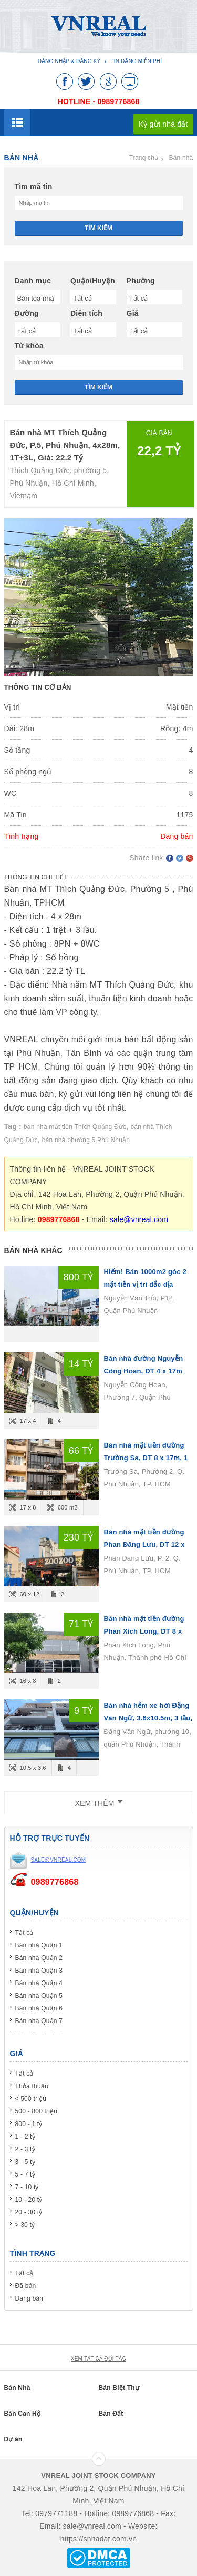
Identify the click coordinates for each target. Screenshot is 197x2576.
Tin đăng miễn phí (136, 61)
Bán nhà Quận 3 (39, 1970)
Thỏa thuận (31, 2086)
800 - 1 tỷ (29, 2124)
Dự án (13, 2439)
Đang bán (29, 2298)
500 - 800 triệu (36, 2111)
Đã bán (25, 2286)
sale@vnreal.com (139, 1219)
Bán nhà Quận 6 (39, 2008)
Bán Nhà (17, 2388)
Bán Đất (111, 2413)
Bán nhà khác (33, 1250)
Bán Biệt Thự (119, 2388)
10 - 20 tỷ (29, 2199)
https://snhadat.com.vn (98, 2538)
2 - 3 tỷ (25, 2149)
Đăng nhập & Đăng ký (69, 61)
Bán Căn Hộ (22, 2413)
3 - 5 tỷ (25, 2162)
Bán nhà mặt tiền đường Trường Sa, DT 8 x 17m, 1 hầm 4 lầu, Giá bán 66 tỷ (146, 1457)
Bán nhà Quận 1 (39, 1945)
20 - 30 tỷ (29, 2212)
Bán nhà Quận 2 (39, 1958)
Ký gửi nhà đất (163, 124)
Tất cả (24, 1932)
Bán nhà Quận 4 (39, 1983)
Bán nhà (181, 157)
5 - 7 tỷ (25, 2174)
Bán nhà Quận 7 (39, 2021)
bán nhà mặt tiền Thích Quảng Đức (75, 1127)
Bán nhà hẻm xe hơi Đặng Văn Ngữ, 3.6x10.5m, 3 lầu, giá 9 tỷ (148, 1718)
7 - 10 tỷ (27, 2187)
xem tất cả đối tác (98, 2359)
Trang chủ (144, 157)
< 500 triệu (31, 2098)
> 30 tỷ (25, 2225)
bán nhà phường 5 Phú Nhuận (86, 1140)
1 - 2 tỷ (25, 2136)
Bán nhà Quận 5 (39, 1995)
